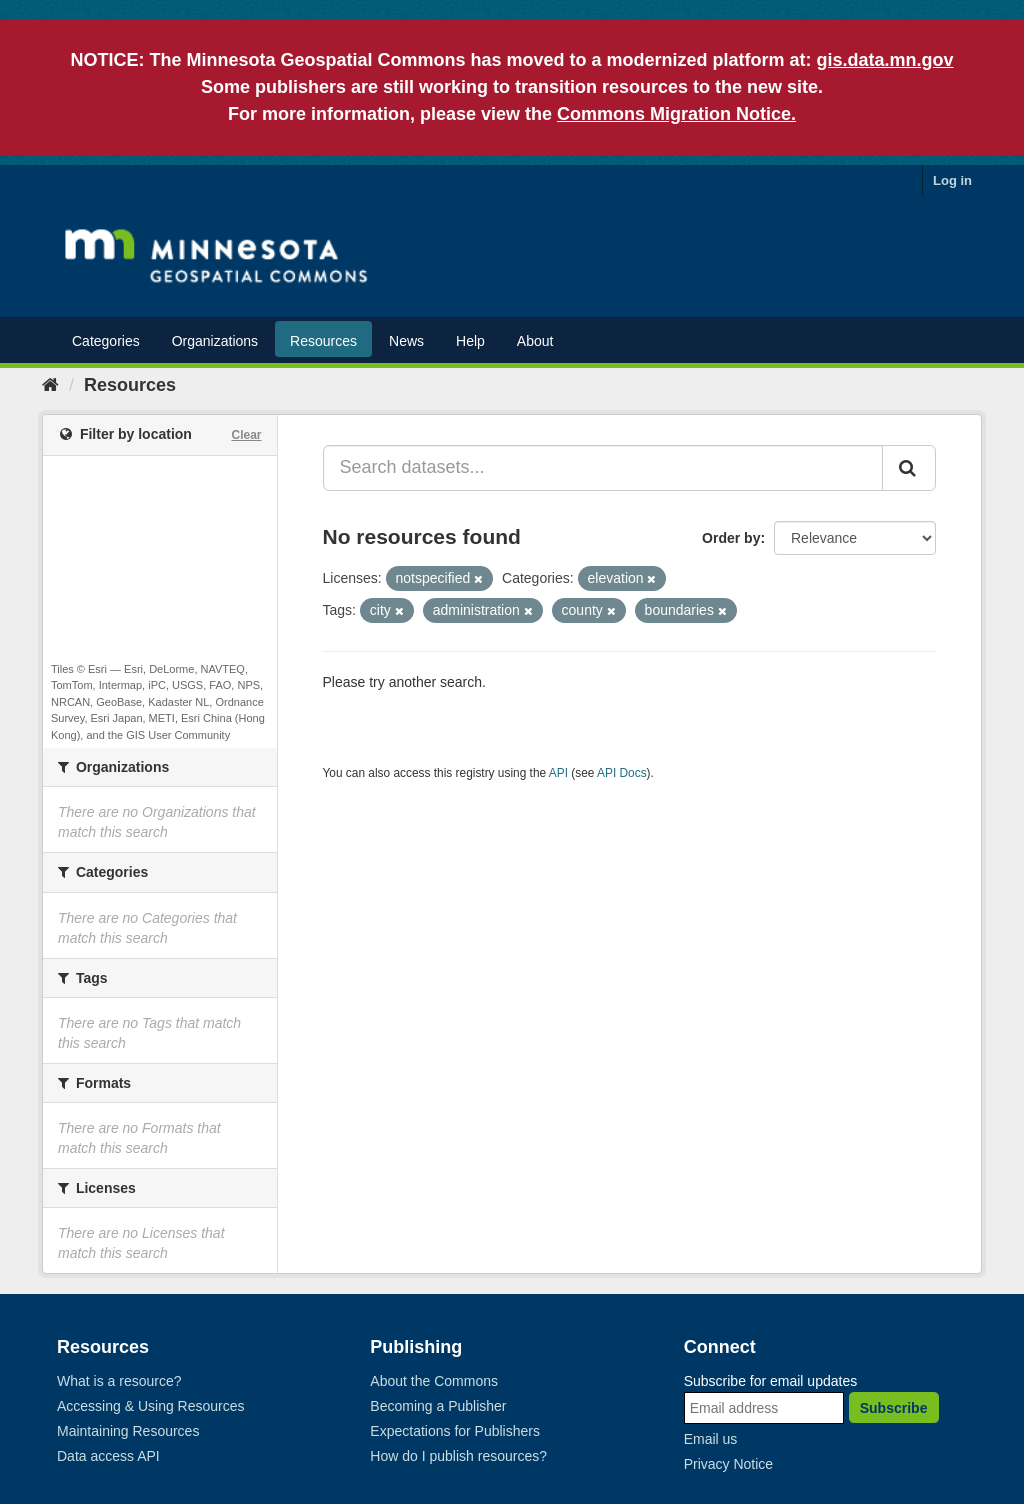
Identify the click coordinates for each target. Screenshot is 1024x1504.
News (406, 341)
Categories (106, 341)
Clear (246, 435)
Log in (952, 180)
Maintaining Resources (128, 1431)
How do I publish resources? (458, 1456)
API (558, 773)
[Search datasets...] (603, 468)
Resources (323, 341)
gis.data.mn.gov (885, 60)
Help (470, 341)
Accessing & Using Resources (151, 1406)
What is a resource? (119, 1381)
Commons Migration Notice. (676, 114)
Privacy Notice (728, 1464)
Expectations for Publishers (455, 1431)
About (535, 341)
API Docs (622, 773)
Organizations (215, 341)
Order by (731, 538)
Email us (711, 1439)
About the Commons (434, 1381)
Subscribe (894, 1408)
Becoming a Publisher (438, 1406)
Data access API (108, 1456)
